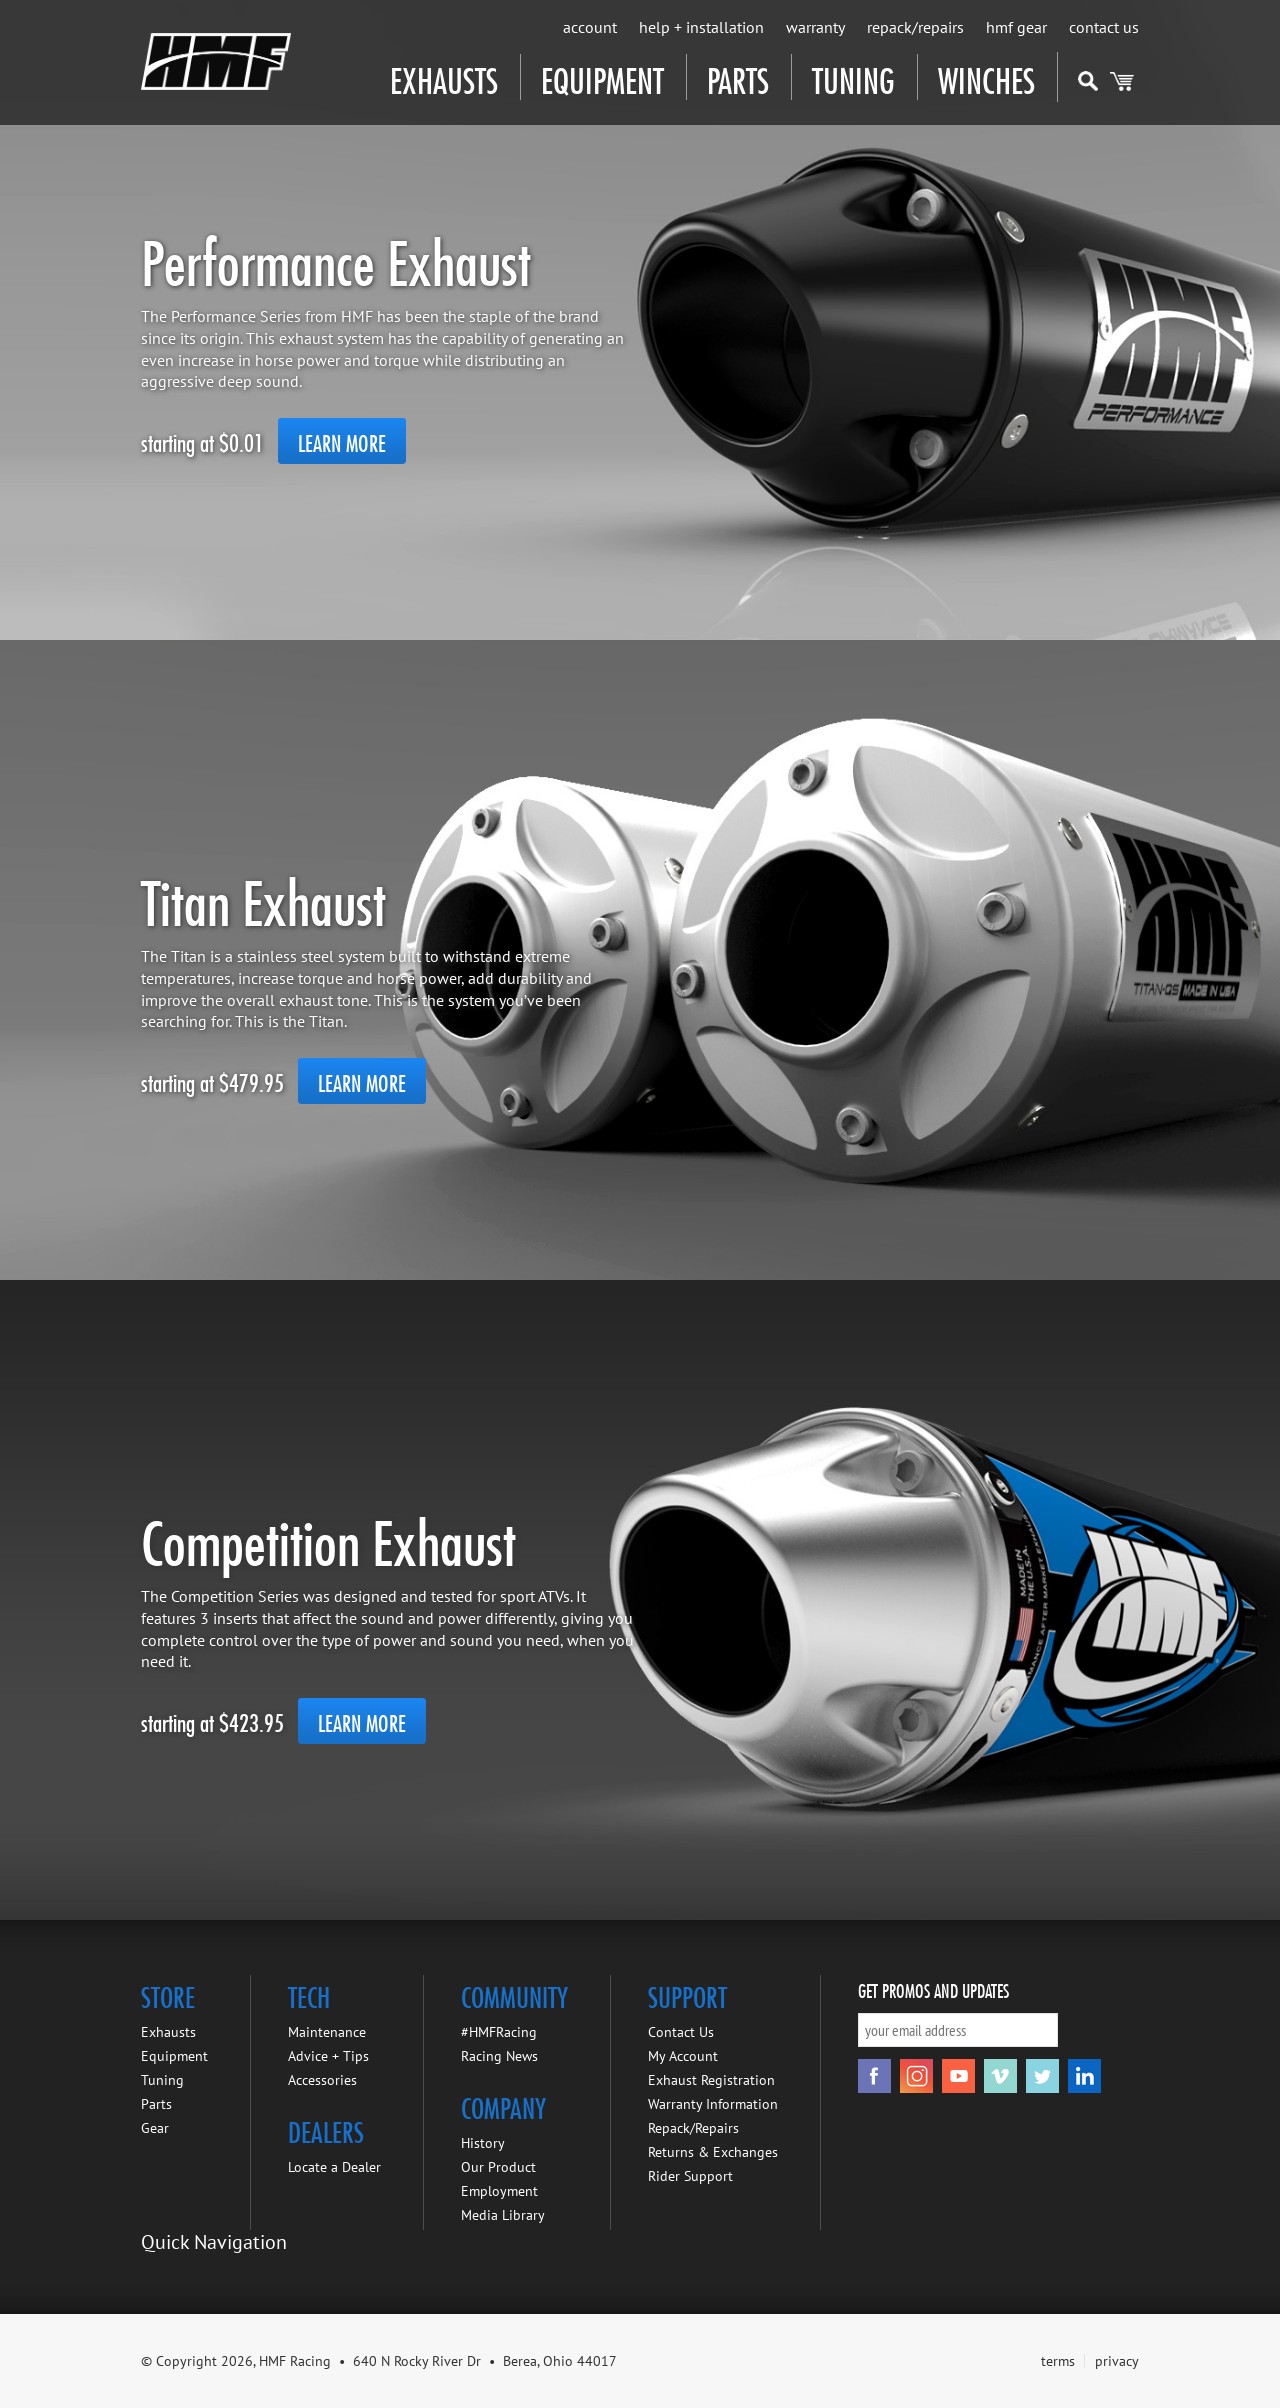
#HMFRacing (499, 2032)
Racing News (499, 2056)
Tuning (853, 77)
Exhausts (444, 77)
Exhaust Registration (711, 2080)
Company (503, 2105)
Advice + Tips (328, 2056)
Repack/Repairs (915, 27)
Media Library (503, 2215)
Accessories (322, 2080)
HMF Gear (1016, 27)
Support (687, 1994)
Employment (499, 2191)
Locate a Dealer (334, 2167)
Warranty (815, 27)
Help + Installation (701, 27)
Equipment (602, 77)
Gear (155, 2128)
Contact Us (1104, 27)
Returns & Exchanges (713, 2152)
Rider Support (690, 2176)
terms (1058, 2361)
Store (168, 1994)
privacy (1117, 2361)
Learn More (342, 441)
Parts (738, 77)
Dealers (326, 2129)
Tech (309, 1994)
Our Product (498, 2167)
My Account (683, 2056)
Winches (986, 77)
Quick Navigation (214, 2242)
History (483, 2143)
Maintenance (327, 2032)
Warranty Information (713, 2104)
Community (514, 1994)
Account (590, 27)
